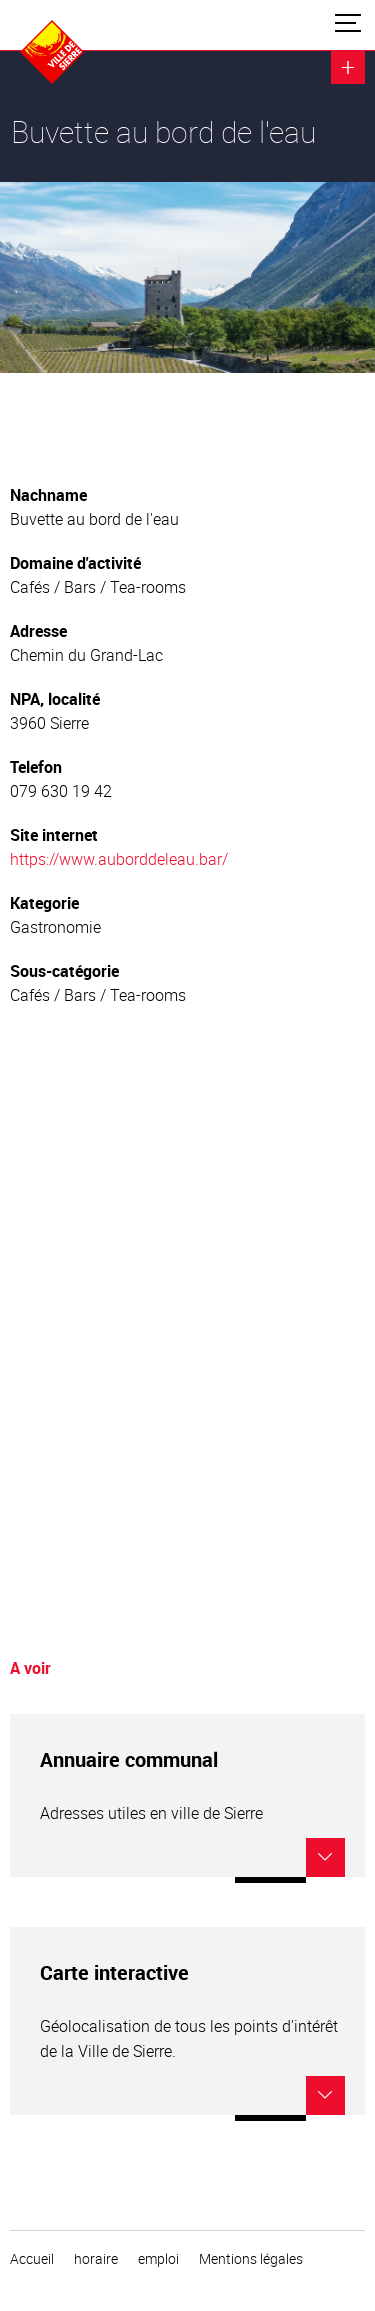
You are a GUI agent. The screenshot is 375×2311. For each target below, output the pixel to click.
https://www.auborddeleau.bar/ (119, 859)
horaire (96, 2259)
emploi (158, 2259)
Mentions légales (251, 2259)
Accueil (32, 2259)
